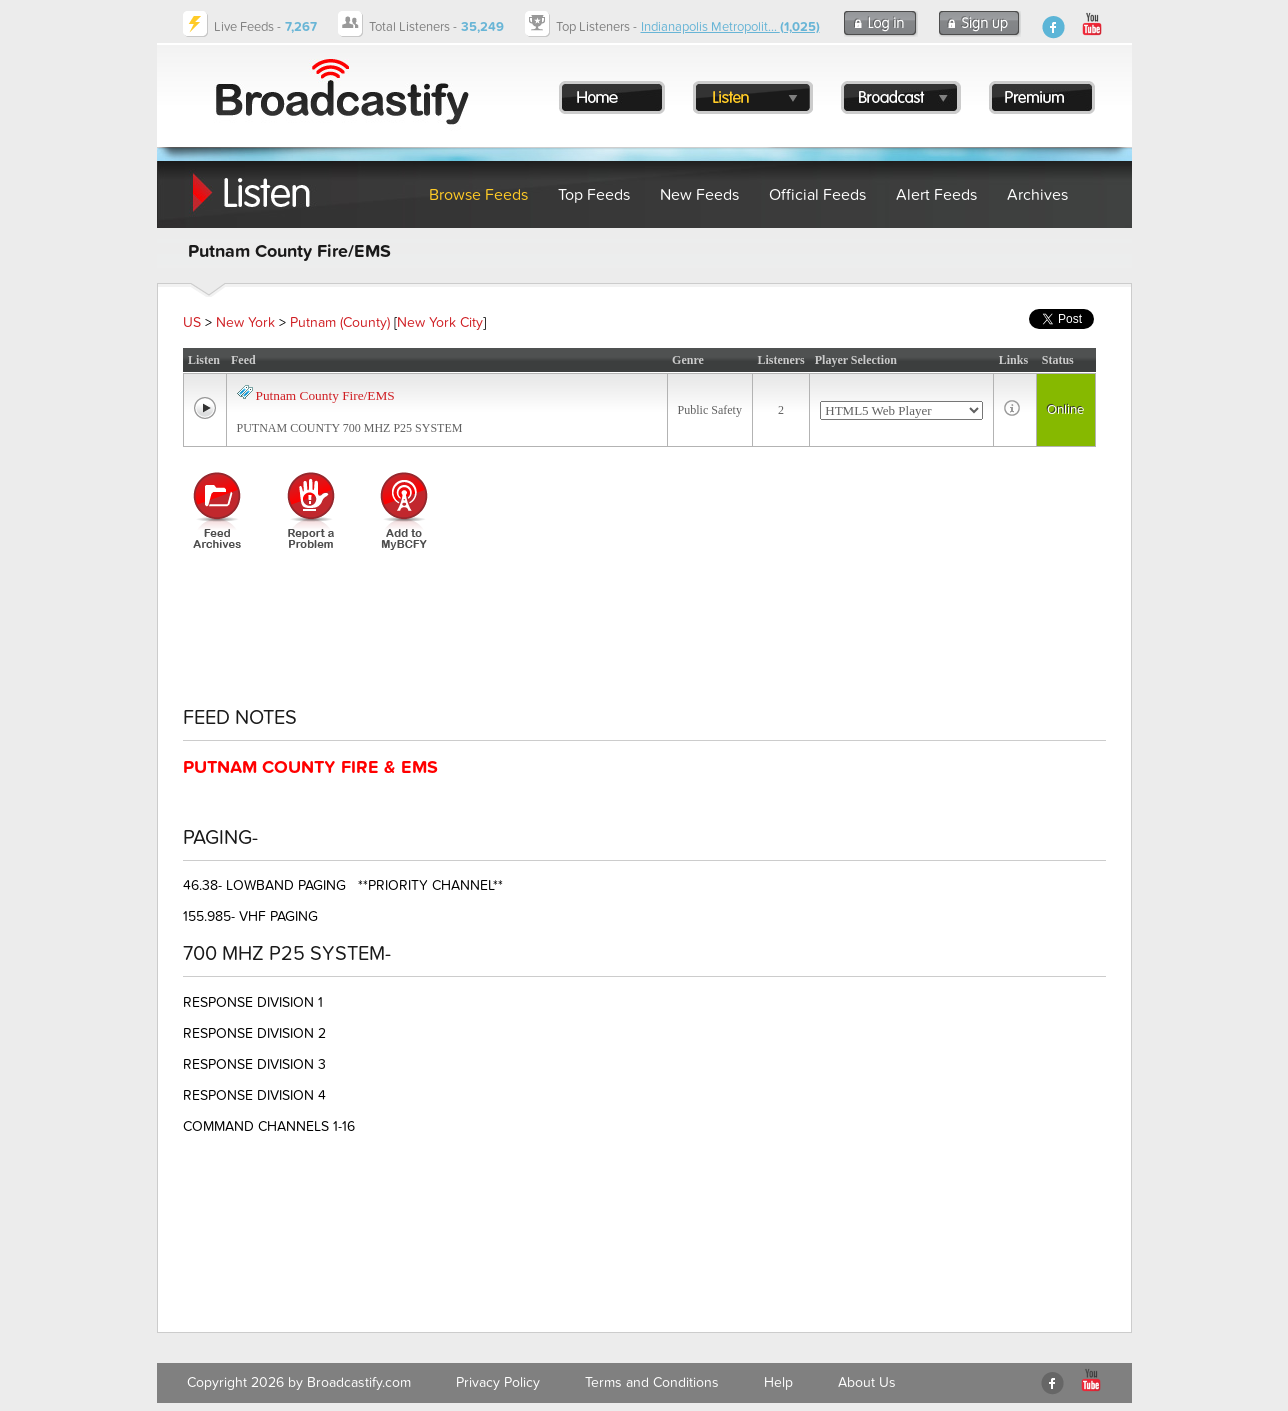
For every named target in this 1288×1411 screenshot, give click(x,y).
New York (245, 322)
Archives (1037, 195)
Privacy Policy (498, 1382)
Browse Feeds (478, 195)
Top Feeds (594, 195)
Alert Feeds (936, 195)
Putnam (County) (340, 322)
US (192, 322)
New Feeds (699, 195)
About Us (867, 1382)
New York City (440, 322)
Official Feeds (817, 195)
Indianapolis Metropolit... (730, 27)
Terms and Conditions (652, 1382)
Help (778, 1382)
